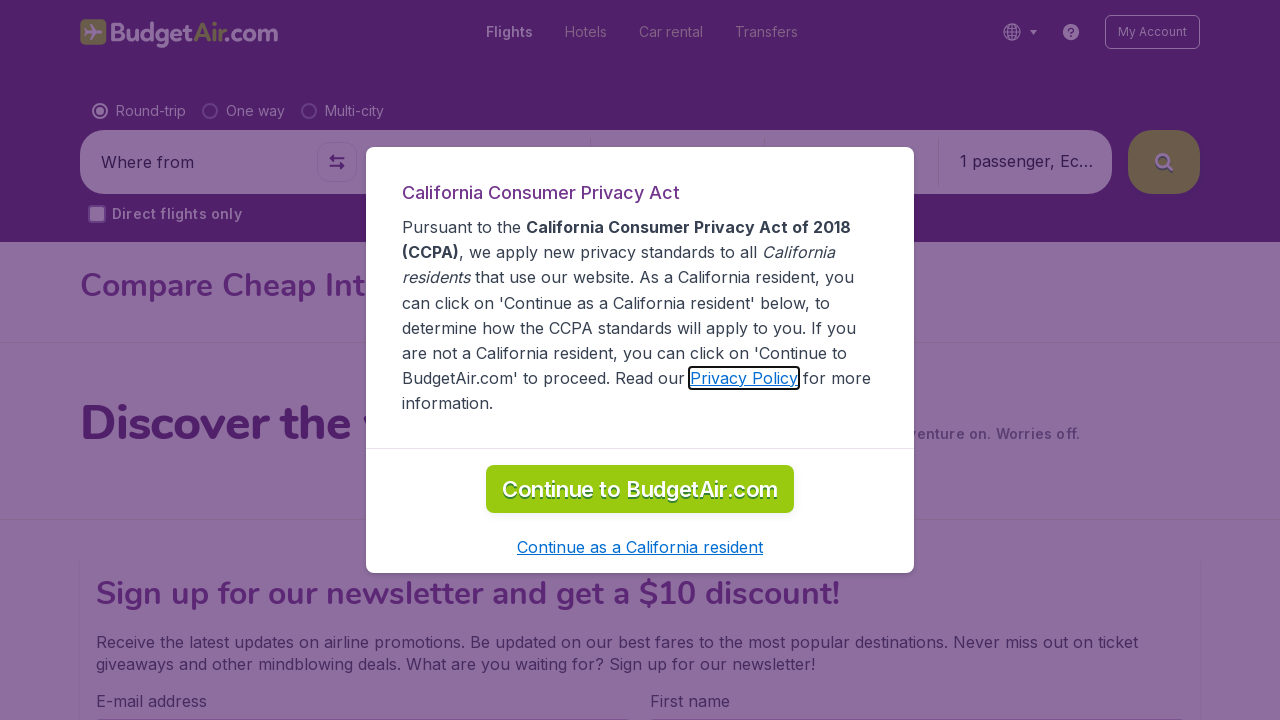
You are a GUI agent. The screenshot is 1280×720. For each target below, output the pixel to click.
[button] (640, 547)
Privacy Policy (744, 378)
